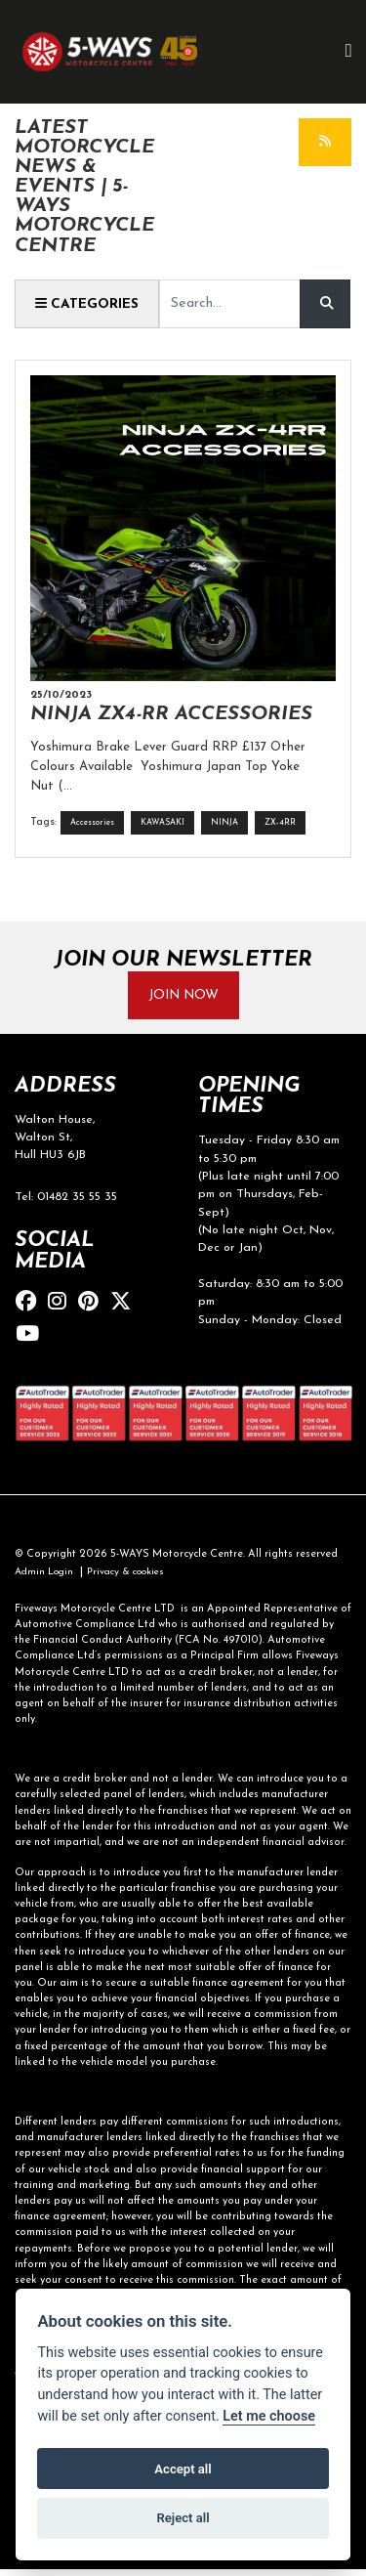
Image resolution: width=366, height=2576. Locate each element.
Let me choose (269, 2416)
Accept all (182, 2469)
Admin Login (47, 1577)
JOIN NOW (183, 997)
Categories (89, 304)
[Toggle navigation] (348, 51)
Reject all (182, 2518)
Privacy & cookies (136, 1577)
